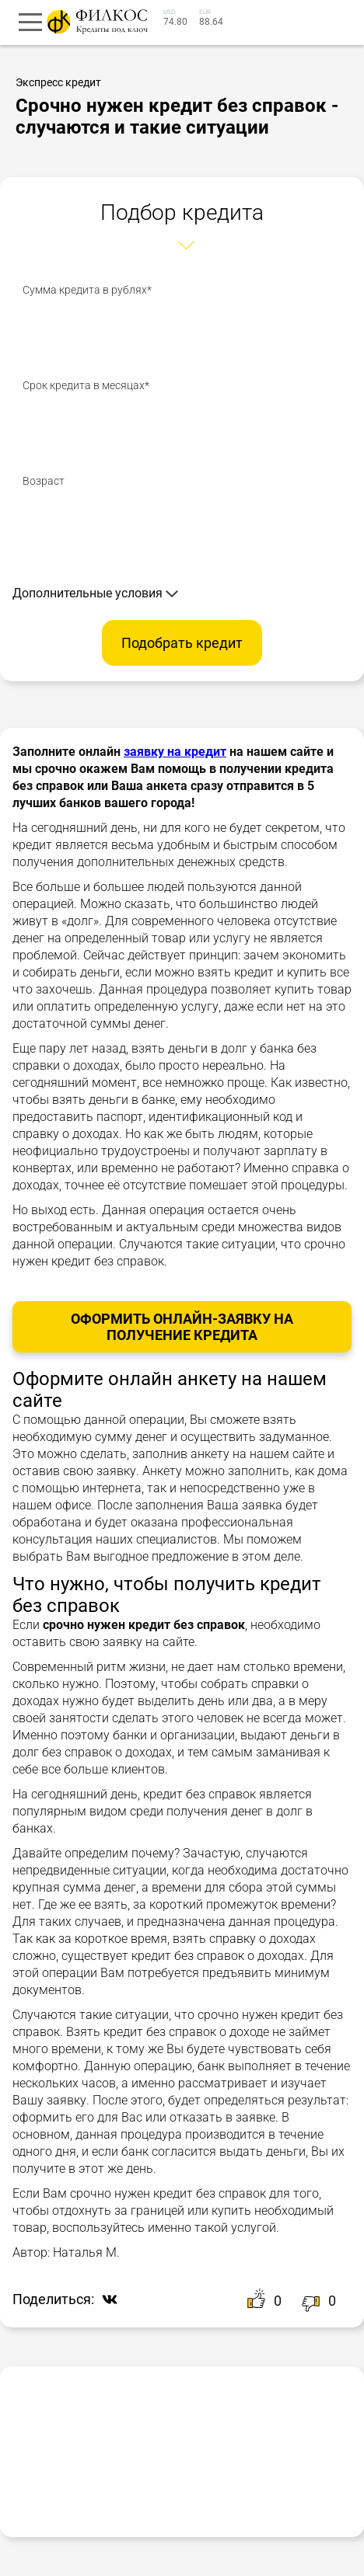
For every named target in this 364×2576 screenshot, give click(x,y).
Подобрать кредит (182, 643)
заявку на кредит (175, 751)
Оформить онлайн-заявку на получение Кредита (182, 1327)
